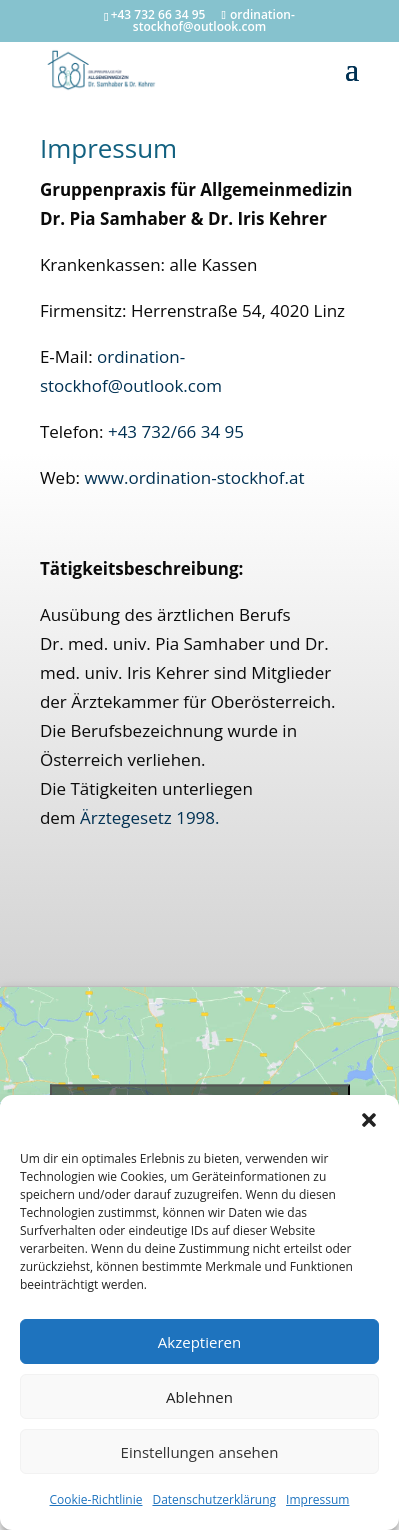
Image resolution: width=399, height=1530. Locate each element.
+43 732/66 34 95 (176, 431)
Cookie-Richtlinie (96, 1499)
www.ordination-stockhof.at (194, 477)
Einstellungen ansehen (200, 1452)
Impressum (317, 1499)
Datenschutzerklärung (214, 1499)
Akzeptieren (199, 1342)
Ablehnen (199, 1397)
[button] (369, 1120)
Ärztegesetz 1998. (150, 817)
